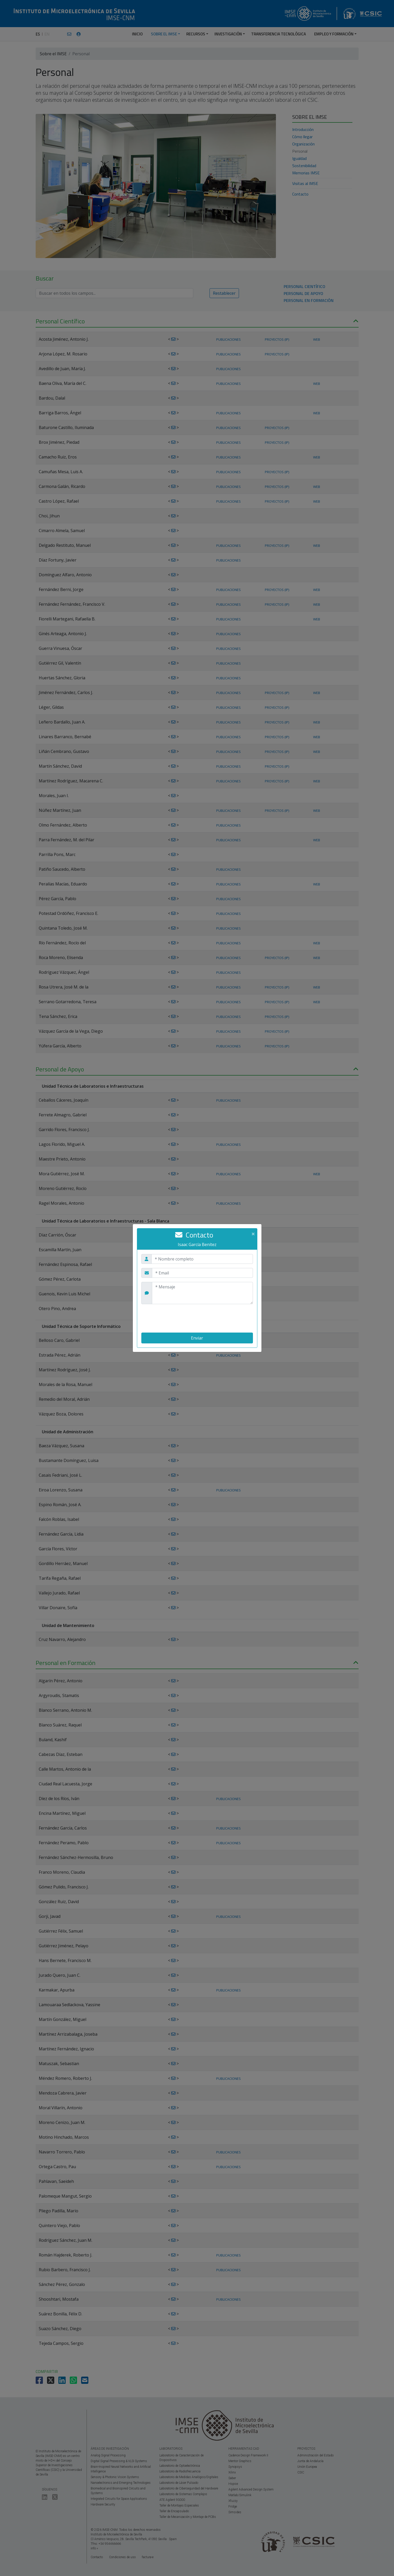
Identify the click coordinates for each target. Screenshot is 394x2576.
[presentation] (180, 1318)
